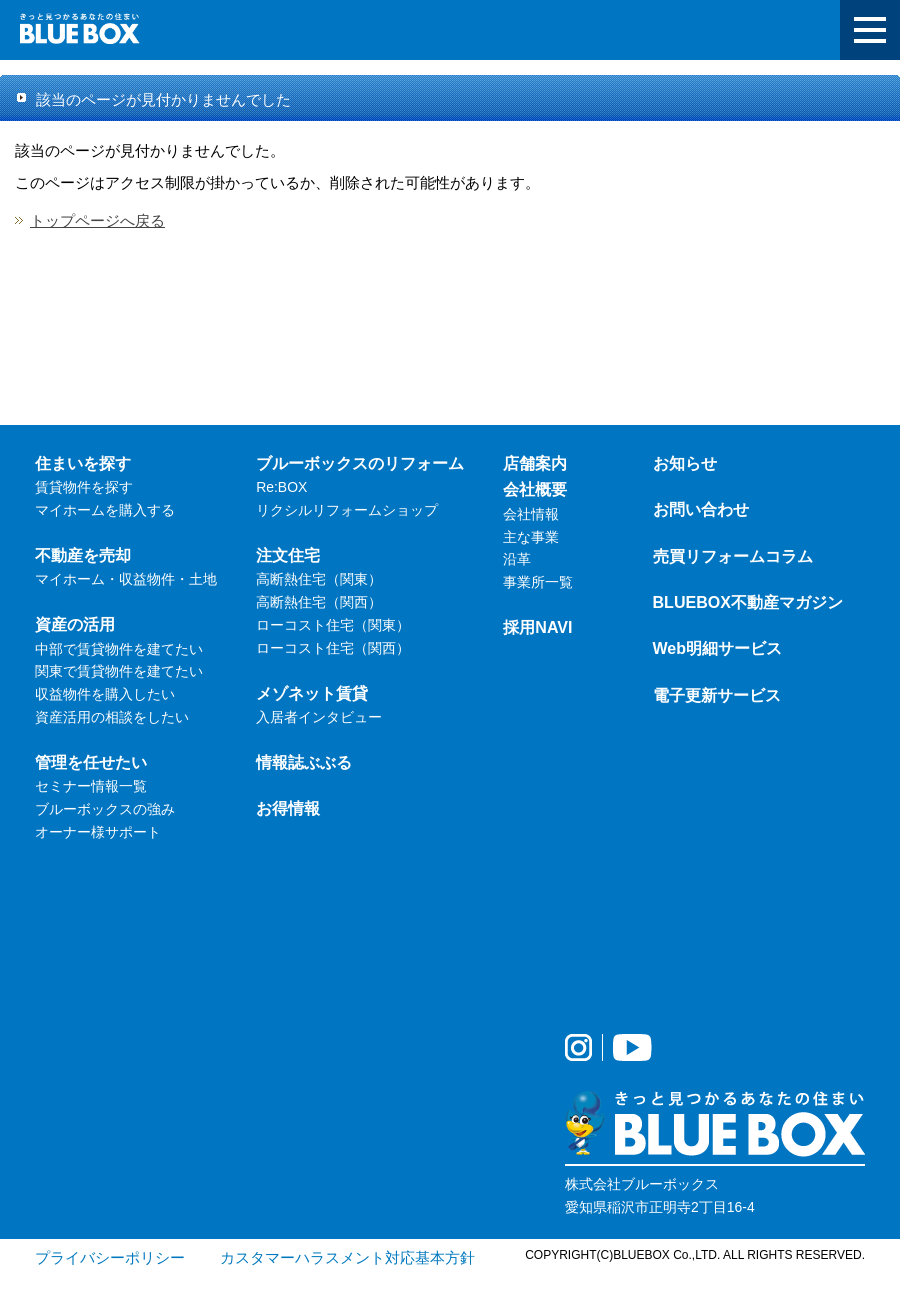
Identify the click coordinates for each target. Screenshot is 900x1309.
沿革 (517, 559)
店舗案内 (535, 463)
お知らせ (685, 463)
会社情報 (531, 514)
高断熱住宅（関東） (319, 579)
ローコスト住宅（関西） (333, 648)
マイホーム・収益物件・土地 (126, 579)
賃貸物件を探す (84, 487)
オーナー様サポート (98, 832)
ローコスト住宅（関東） (333, 625)
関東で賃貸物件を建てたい (119, 671)
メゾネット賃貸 (312, 693)
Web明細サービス (718, 648)
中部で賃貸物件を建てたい (119, 649)
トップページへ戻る (97, 220)
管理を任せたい (91, 762)
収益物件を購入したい (105, 694)
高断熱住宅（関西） (319, 602)
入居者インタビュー (319, 717)
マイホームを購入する (105, 510)
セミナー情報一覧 (91, 786)
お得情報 (288, 808)
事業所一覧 (538, 582)
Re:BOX (281, 487)
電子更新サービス (717, 695)
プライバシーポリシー (110, 1257)
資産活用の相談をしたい (112, 717)
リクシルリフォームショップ (347, 510)
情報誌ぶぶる (304, 762)
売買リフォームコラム (733, 556)
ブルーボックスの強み (105, 809)
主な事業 (531, 537)
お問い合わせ (701, 509)
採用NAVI (537, 627)
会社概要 (535, 489)
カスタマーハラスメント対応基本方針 (347, 1257)
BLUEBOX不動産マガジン (748, 602)
